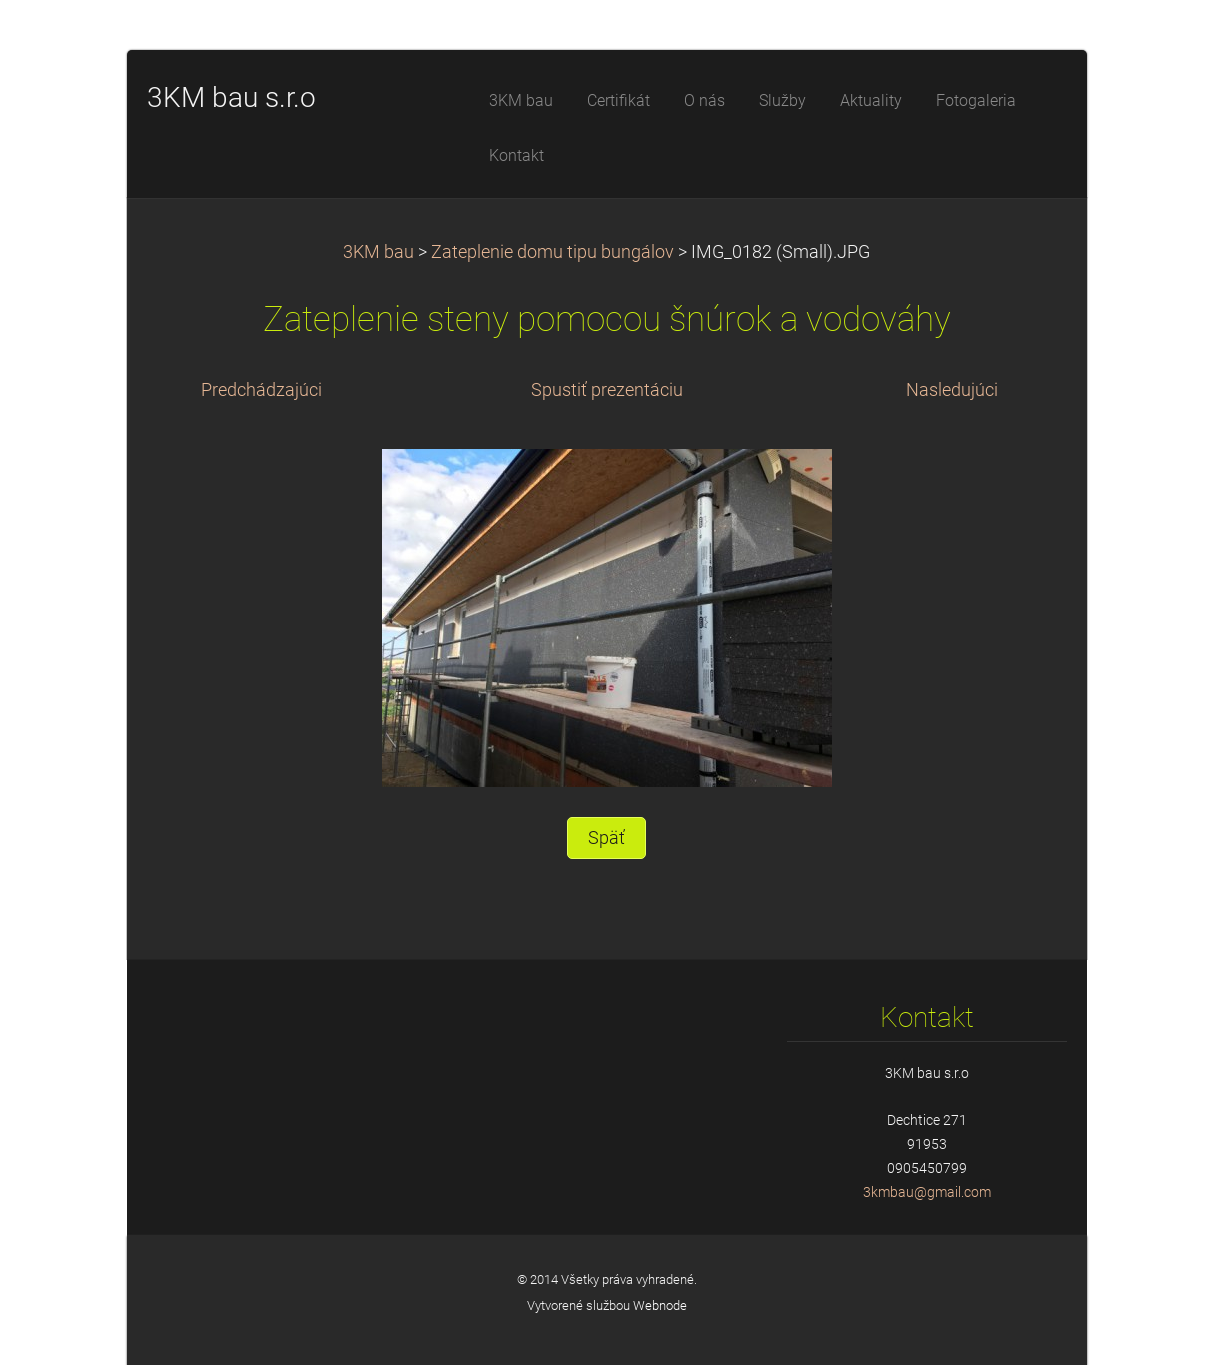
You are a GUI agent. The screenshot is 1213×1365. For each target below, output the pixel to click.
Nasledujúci (952, 390)
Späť (606, 838)
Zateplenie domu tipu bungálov (552, 252)
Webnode (660, 1305)
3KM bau (378, 252)
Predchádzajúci (261, 390)
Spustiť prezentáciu (607, 390)
